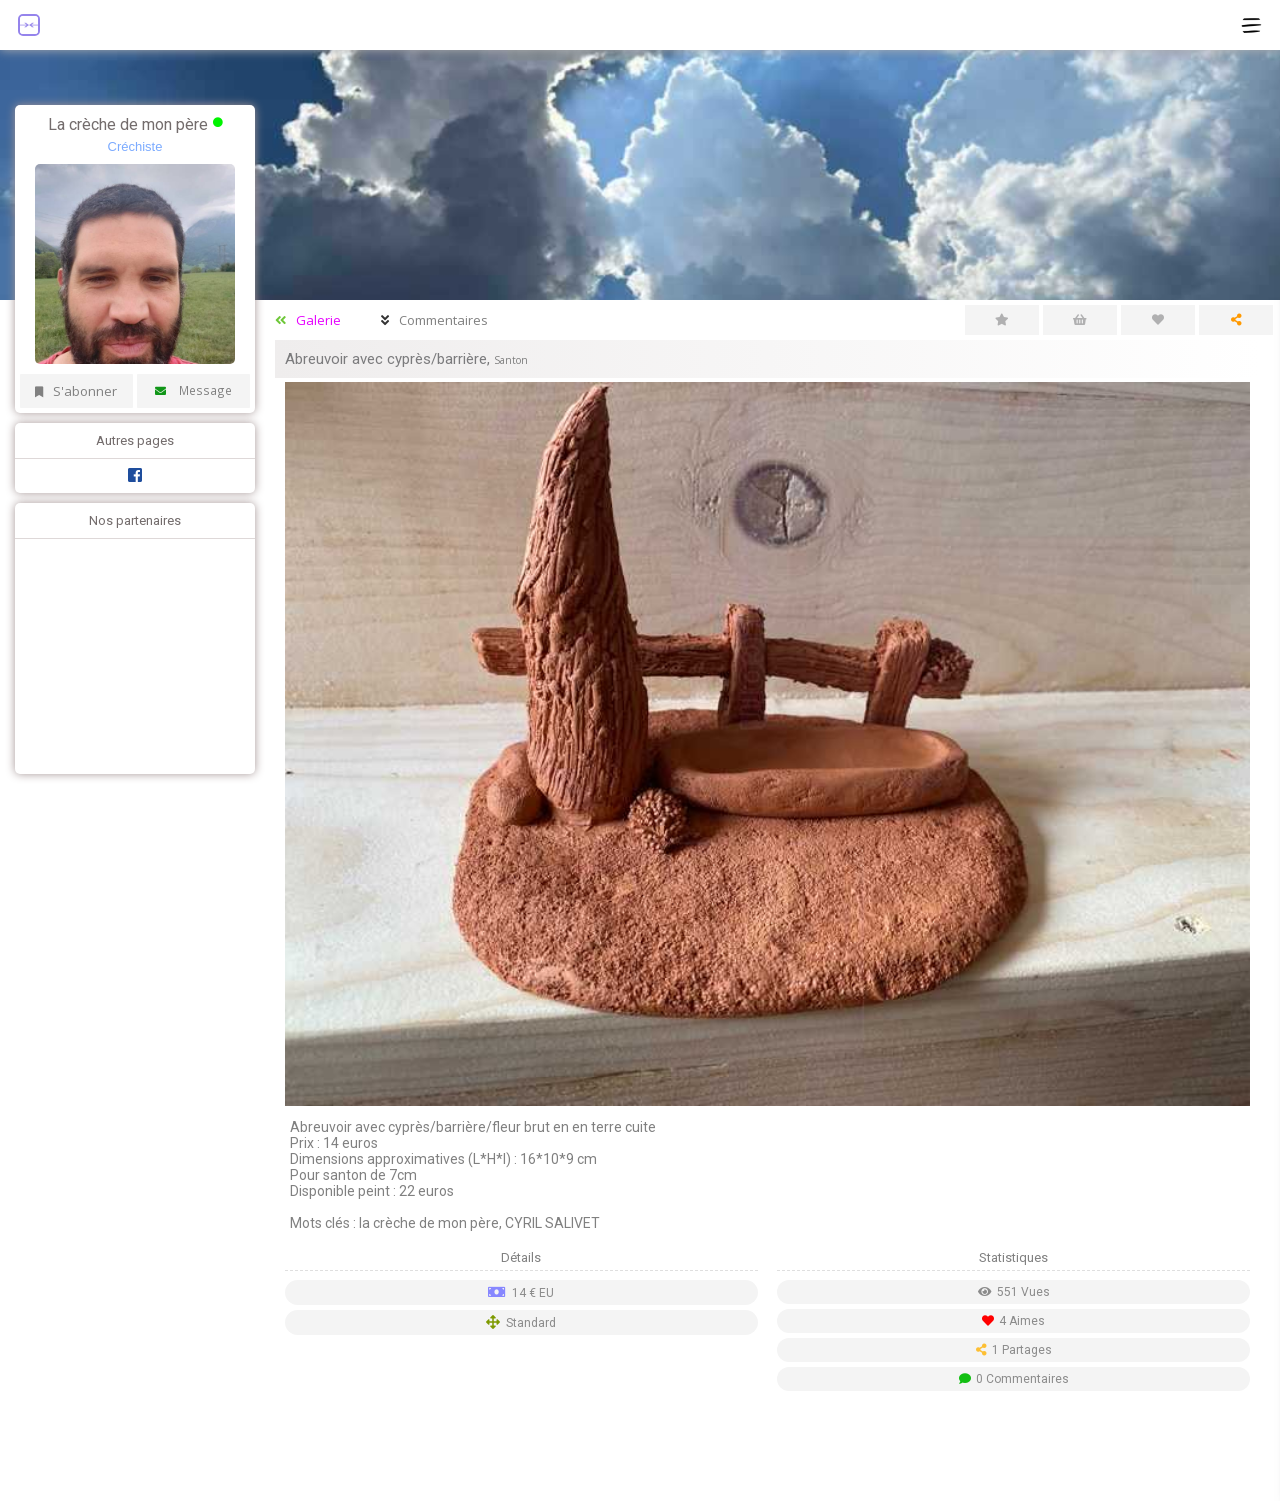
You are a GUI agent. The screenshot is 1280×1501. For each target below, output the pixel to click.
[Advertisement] (130, 654)
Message (194, 390)
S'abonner (76, 391)
